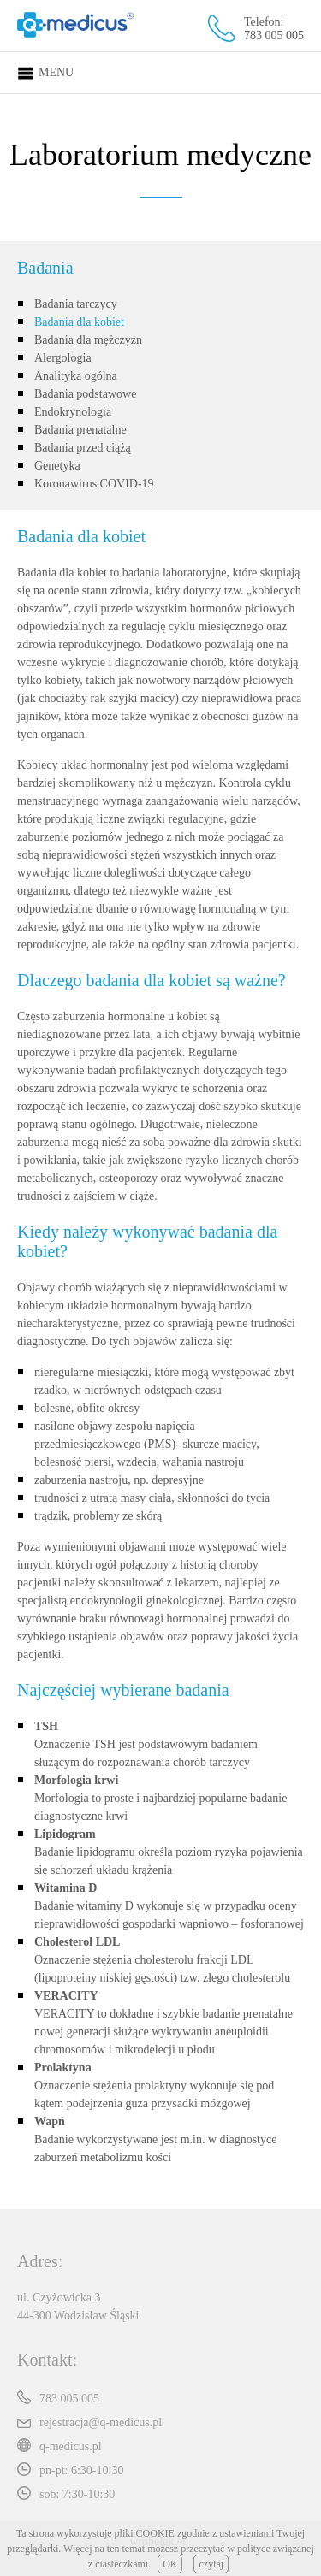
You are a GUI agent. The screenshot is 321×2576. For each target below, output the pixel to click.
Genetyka (57, 465)
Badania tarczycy (75, 304)
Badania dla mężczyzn (88, 340)
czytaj (211, 2564)
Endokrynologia (72, 411)
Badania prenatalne (80, 429)
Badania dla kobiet (79, 322)
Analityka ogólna (75, 375)
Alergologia (63, 358)
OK (170, 2564)
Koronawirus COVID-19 (94, 483)
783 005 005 (274, 35)
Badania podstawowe (85, 393)
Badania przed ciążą (82, 447)
